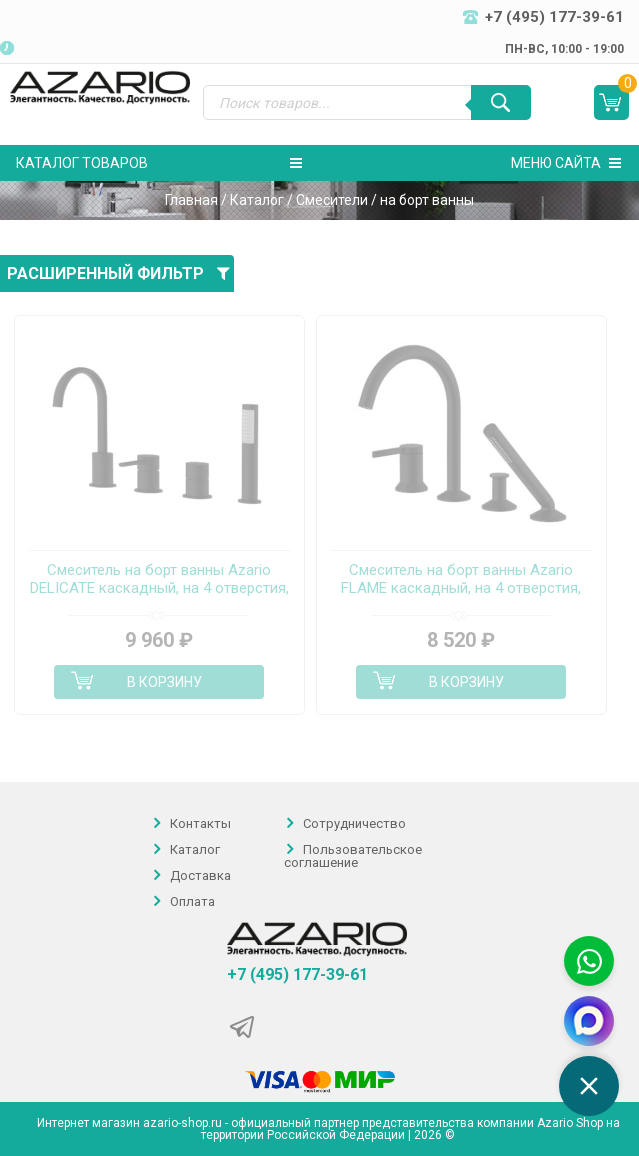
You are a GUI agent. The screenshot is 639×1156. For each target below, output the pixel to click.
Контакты (200, 823)
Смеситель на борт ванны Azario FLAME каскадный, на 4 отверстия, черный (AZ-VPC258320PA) (461, 580)
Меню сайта (566, 163)
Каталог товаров (159, 163)
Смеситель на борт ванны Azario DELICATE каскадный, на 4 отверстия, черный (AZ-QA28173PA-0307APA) (159, 580)
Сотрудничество (354, 823)
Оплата (192, 901)
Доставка (200, 875)
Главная (191, 200)
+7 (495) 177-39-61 (297, 975)
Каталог (257, 200)
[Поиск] (501, 102)
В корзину (164, 682)
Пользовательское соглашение (353, 856)
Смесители (332, 200)
